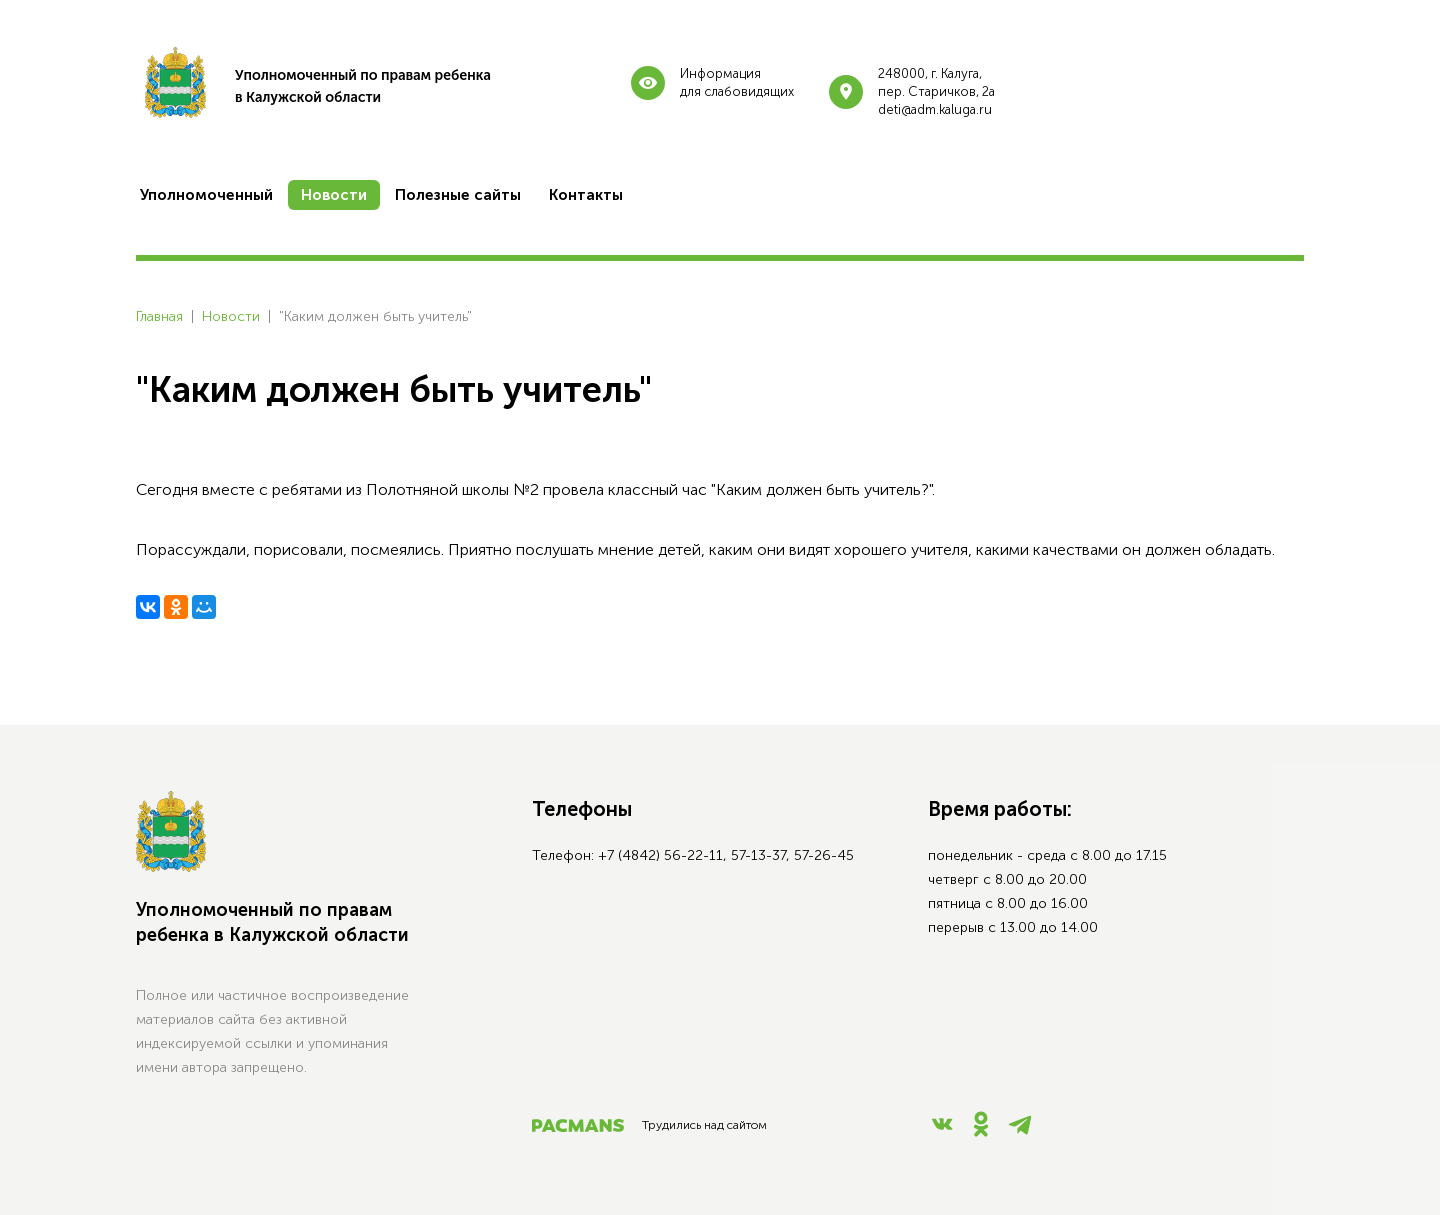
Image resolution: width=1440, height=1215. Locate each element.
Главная (159, 316)
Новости (231, 316)
